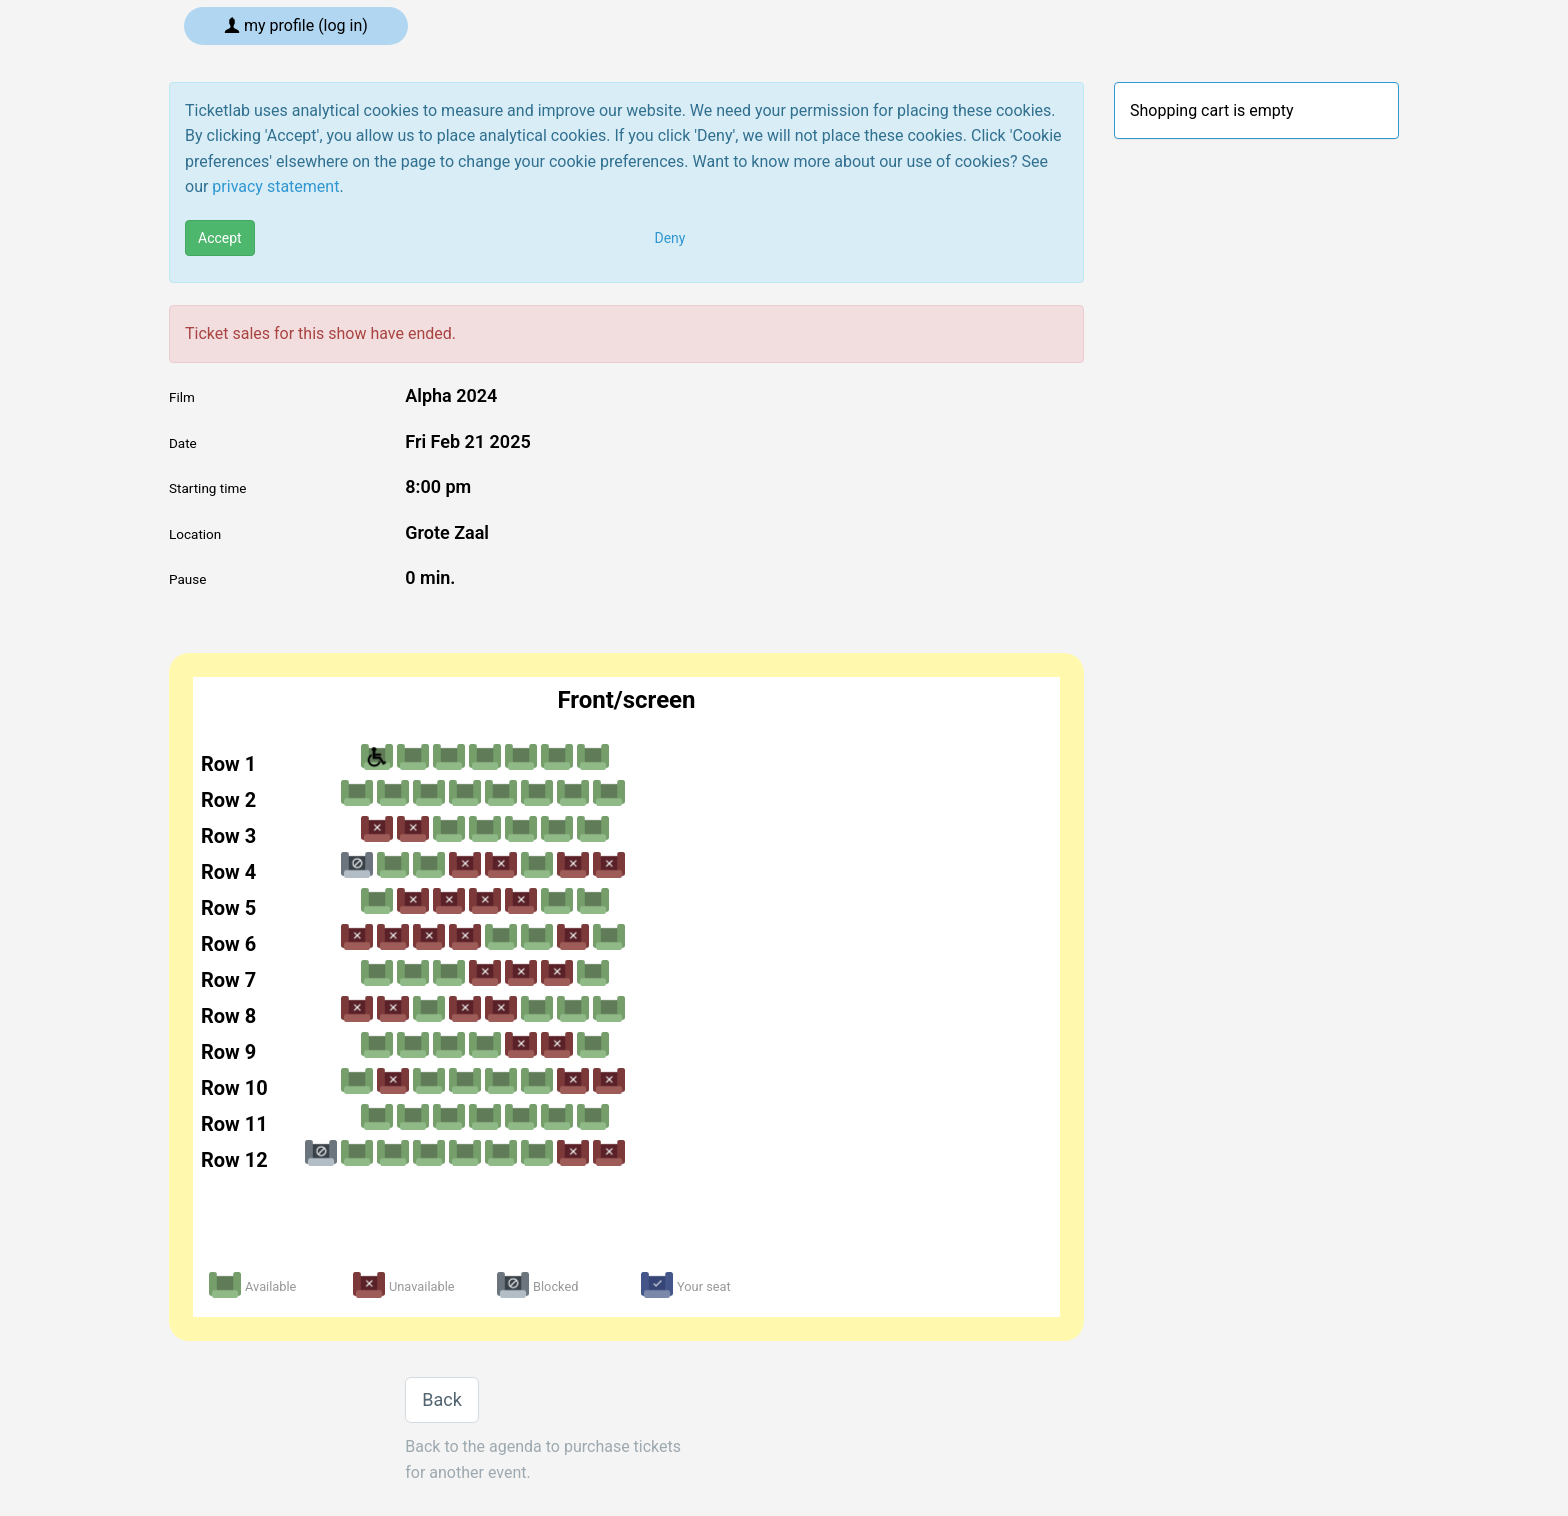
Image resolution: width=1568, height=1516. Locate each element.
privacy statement (275, 186)
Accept (220, 238)
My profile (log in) (296, 25)
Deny (670, 238)
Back (442, 1399)
